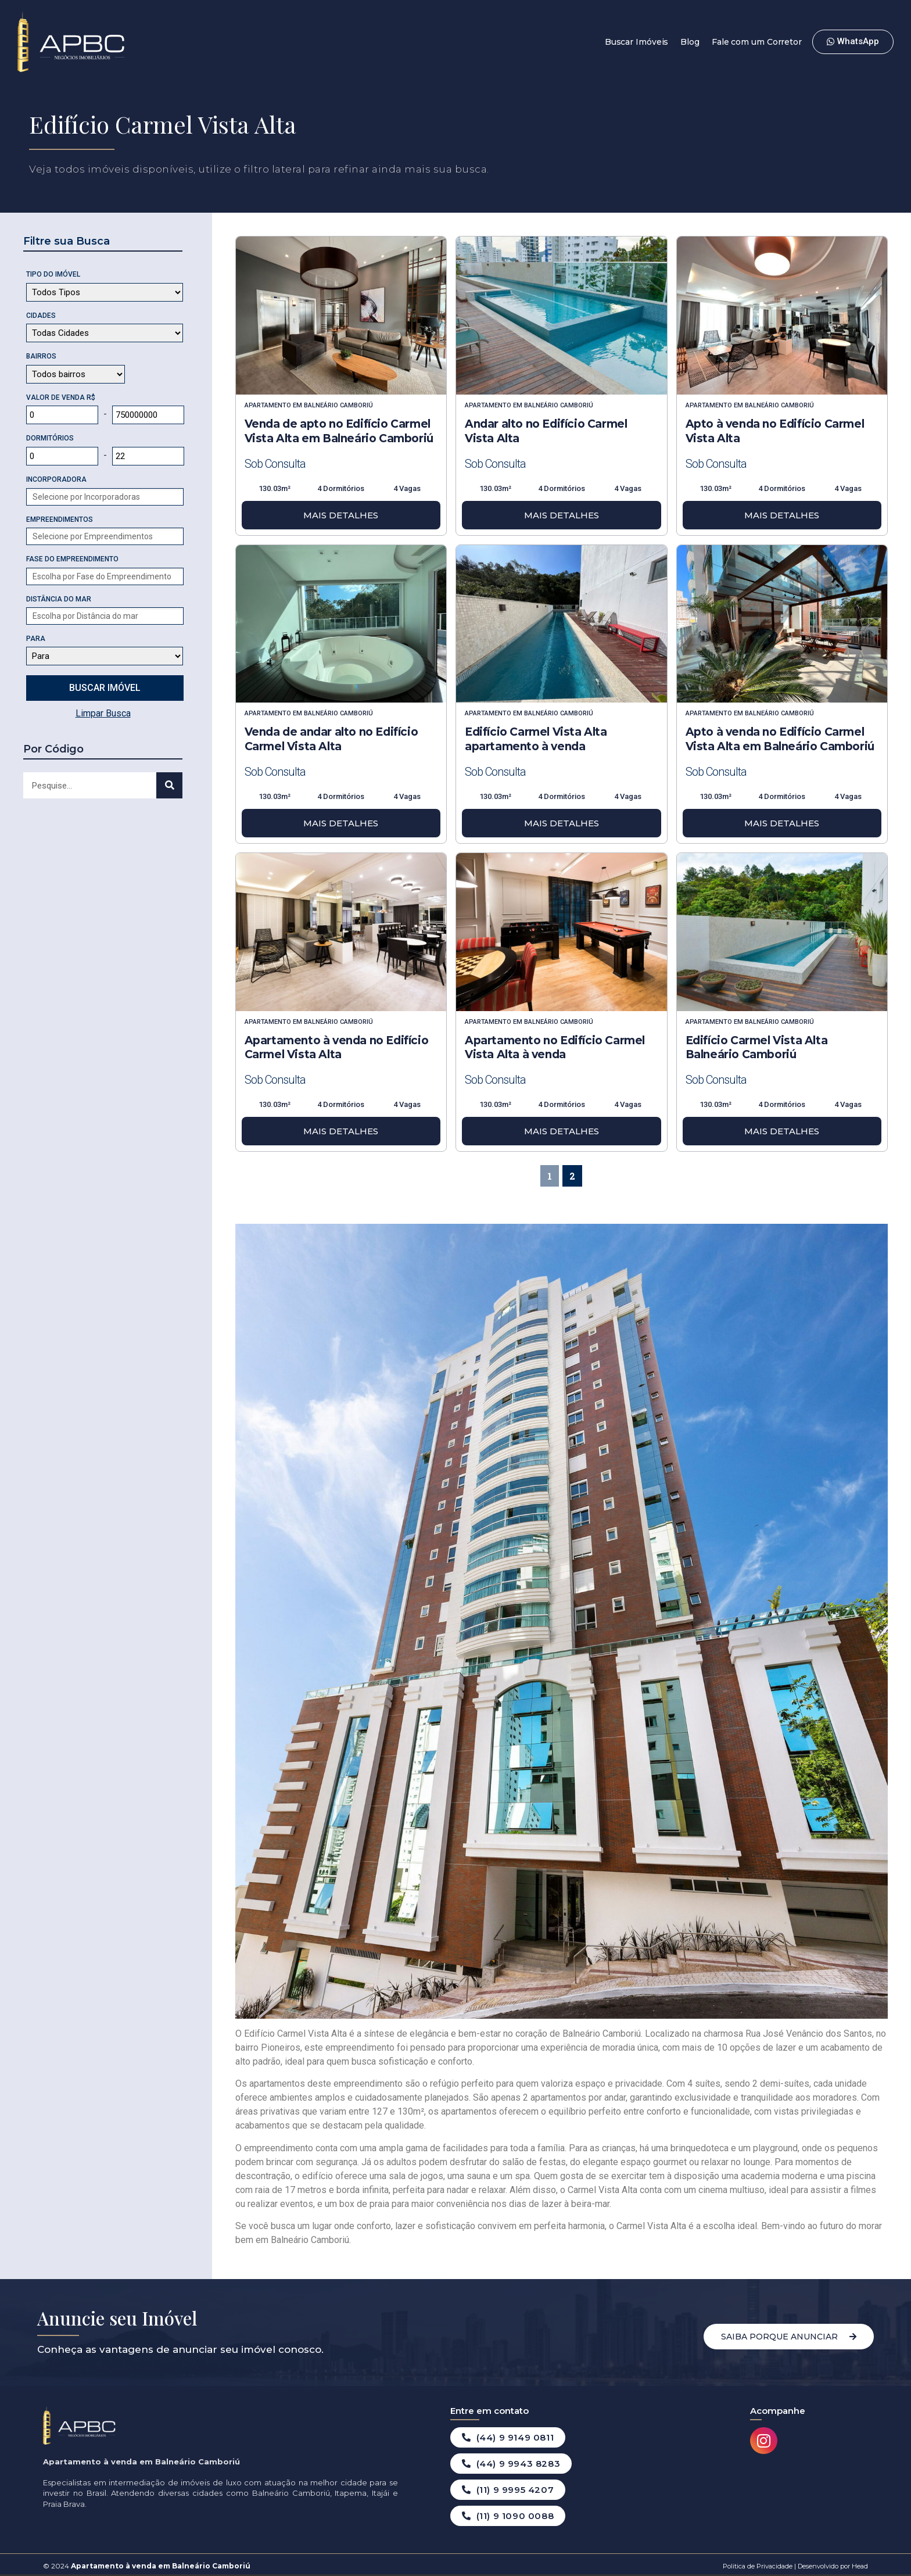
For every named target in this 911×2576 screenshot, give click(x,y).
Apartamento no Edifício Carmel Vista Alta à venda (555, 1048)
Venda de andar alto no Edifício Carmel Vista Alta (331, 739)
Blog (690, 42)
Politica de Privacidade (757, 2566)
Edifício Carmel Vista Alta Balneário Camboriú (757, 1048)
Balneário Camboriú (338, 405)
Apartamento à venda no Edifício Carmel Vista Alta (337, 1048)
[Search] (169, 785)
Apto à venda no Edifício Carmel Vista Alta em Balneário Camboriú (780, 739)
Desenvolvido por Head (832, 2566)
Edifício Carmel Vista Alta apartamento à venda (536, 739)
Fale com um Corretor (757, 42)
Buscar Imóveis (637, 42)
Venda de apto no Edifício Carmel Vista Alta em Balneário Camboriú (339, 431)
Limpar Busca (103, 713)
